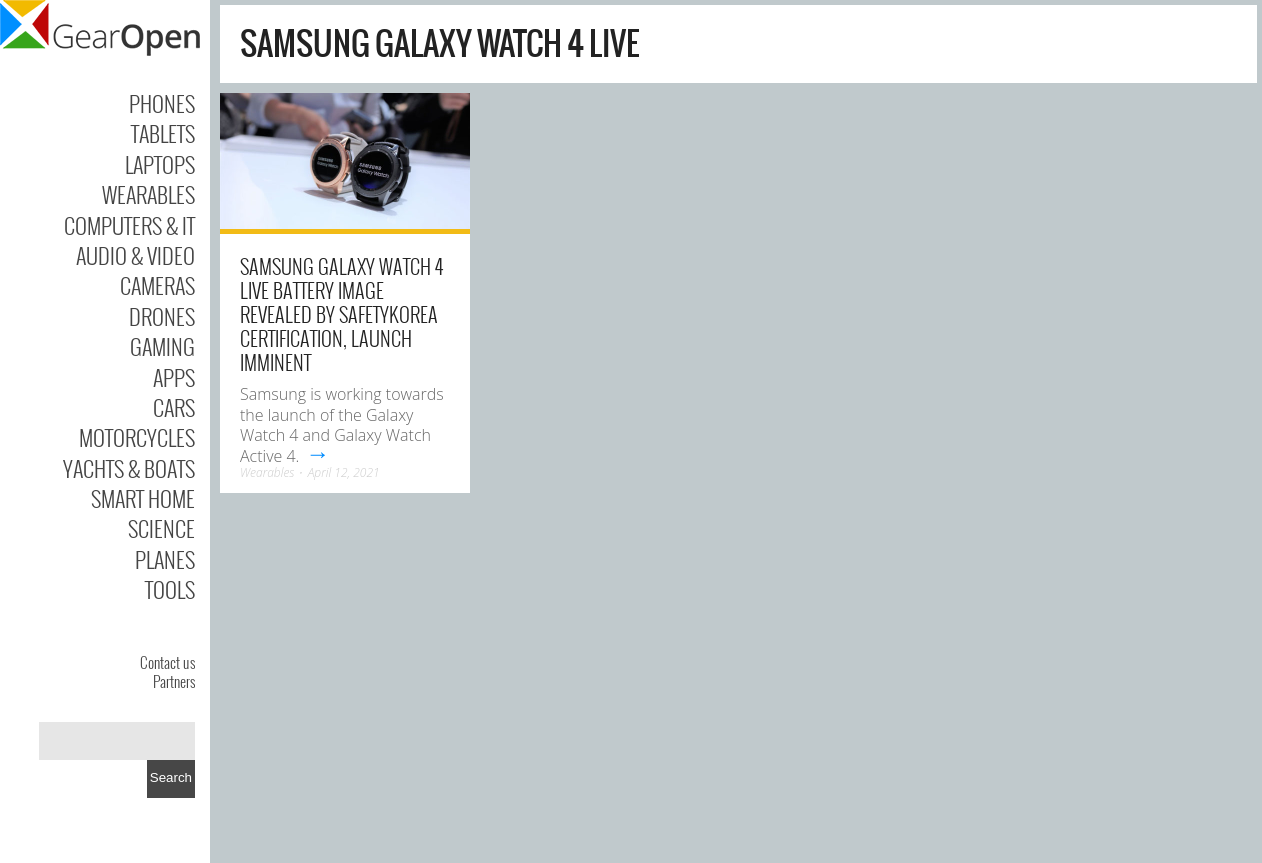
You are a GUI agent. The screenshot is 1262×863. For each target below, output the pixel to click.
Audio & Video (135, 255)
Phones (162, 103)
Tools (170, 589)
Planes (165, 559)
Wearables (148, 194)
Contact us (167, 662)
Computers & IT (129, 225)
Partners (174, 681)
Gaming (162, 346)
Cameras (157, 285)
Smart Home (143, 498)
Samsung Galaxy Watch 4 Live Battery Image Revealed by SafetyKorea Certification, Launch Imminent (341, 314)
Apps (174, 377)
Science (161, 528)
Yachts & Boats (129, 468)
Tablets (163, 133)
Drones (162, 316)
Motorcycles (137, 437)
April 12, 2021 (344, 472)
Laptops (160, 164)
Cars (174, 407)
